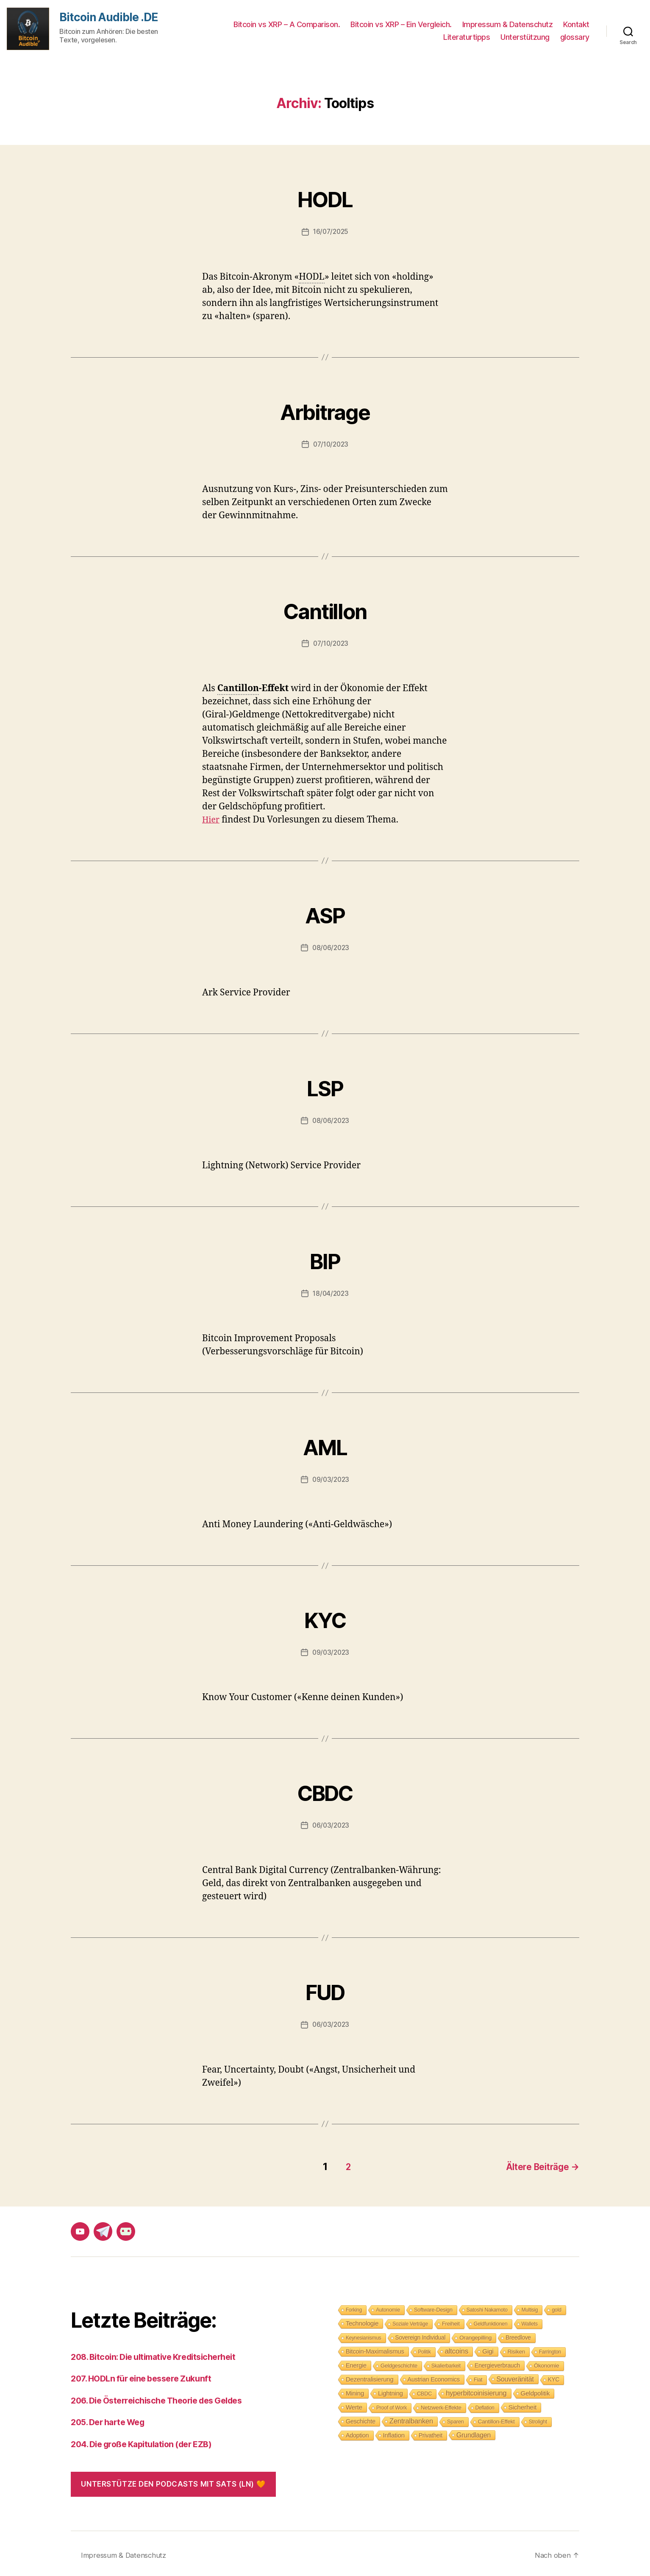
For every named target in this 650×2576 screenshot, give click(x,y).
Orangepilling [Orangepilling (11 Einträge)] (475, 2334)
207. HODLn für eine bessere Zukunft (146, 2375)
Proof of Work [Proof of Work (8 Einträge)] (391, 2405)
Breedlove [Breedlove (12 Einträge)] (518, 2334)
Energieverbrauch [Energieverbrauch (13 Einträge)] (497, 2362)
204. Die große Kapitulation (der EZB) (148, 2441)
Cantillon (325, 607)
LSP (325, 1084)
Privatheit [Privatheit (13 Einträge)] (430, 2432)
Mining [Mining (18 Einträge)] (355, 2390)
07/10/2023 (330, 443)
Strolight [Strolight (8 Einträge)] (538, 2419)
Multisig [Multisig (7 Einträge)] (530, 2307)
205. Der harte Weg (111, 2419)
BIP (324, 1257)
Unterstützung (525, 37)
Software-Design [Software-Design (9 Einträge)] (433, 2307)
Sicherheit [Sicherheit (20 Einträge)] (522, 2404)
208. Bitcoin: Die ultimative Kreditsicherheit (160, 2353)
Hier (211, 819)
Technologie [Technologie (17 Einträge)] (362, 2320)
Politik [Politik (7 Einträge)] (424, 2349)
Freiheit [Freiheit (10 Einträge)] (451, 2321)
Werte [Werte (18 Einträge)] (354, 2404)
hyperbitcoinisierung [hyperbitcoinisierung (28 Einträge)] (476, 2390)
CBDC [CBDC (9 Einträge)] (424, 2390)
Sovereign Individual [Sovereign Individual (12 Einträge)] (420, 2334)
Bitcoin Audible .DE (110, 18)
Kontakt (576, 24)
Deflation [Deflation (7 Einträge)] (484, 2405)
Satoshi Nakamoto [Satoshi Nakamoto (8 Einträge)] (487, 2307)
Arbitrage (325, 408)
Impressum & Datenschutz (507, 24)
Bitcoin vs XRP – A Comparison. (286, 24)
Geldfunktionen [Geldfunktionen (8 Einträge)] (491, 2321)
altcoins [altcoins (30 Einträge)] (456, 2348)
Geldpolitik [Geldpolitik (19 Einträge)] (535, 2390)
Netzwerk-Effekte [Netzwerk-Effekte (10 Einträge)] (441, 2404)
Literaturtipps (466, 37)
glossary (574, 37)
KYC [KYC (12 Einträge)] (554, 2376)
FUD (324, 1988)
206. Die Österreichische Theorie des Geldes (164, 2397)
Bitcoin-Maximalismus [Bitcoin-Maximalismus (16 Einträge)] (375, 2348)
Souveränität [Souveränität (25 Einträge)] (514, 2376)
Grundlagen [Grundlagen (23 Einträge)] (473, 2432)
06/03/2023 (330, 1824)
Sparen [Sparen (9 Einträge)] (455, 2418)
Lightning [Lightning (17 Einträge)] (390, 2390)
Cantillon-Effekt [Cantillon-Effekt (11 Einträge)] (496, 2418)
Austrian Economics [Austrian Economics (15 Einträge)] (434, 2376)
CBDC (325, 1789)
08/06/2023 (330, 947)
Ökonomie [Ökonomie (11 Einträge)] (546, 2362)
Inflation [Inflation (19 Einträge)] (394, 2432)
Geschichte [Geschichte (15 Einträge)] (360, 2418)
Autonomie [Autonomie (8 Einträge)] (388, 2307)
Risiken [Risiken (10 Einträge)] (516, 2348)
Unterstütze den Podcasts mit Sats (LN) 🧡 (173, 2481)
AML (324, 1443)
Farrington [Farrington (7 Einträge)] (550, 2349)
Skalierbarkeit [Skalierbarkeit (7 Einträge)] (446, 2363)
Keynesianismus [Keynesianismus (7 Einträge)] (363, 2335)
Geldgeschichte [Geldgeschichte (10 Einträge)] (399, 2362)
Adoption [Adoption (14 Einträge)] (357, 2432)
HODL (325, 196)
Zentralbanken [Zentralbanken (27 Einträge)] (411, 2418)
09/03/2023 (330, 1479)
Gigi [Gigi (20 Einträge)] (488, 2348)
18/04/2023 (331, 1293)
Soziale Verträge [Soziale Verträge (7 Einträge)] (410, 2321)
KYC (325, 1616)
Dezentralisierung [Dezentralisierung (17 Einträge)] (370, 2376)
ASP (325, 911)
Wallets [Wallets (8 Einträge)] (530, 2321)
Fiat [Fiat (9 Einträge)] (478, 2376)
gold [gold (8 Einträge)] (556, 2307)
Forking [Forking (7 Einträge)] (354, 2307)
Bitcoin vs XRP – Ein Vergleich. (401, 24)
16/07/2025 (331, 231)
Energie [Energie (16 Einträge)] (356, 2362)
